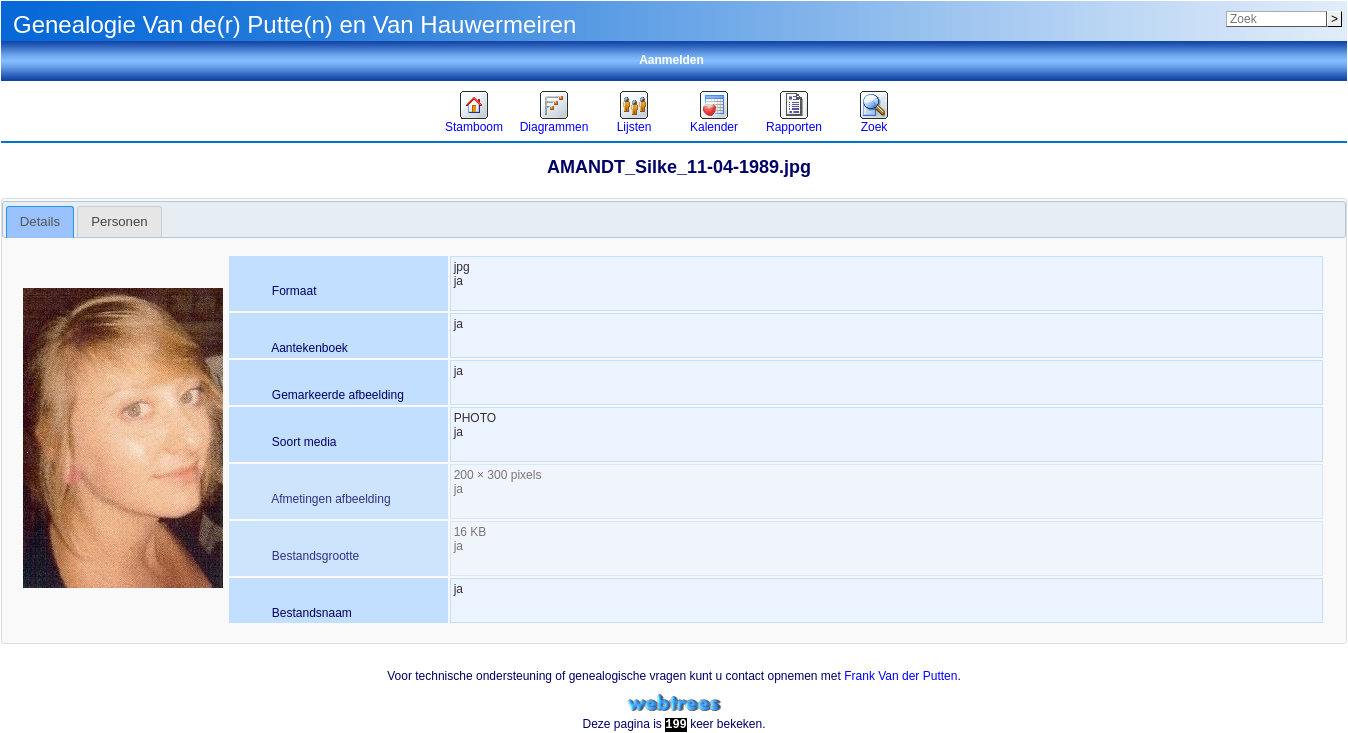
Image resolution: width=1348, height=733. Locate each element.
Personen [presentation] (119, 221)
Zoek (874, 127)
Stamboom (474, 127)
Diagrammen (554, 127)
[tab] (40, 222)
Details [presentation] (40, 221)
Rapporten (794, 127)
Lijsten (634, 127)
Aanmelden (671, 60)
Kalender (714, 127)
